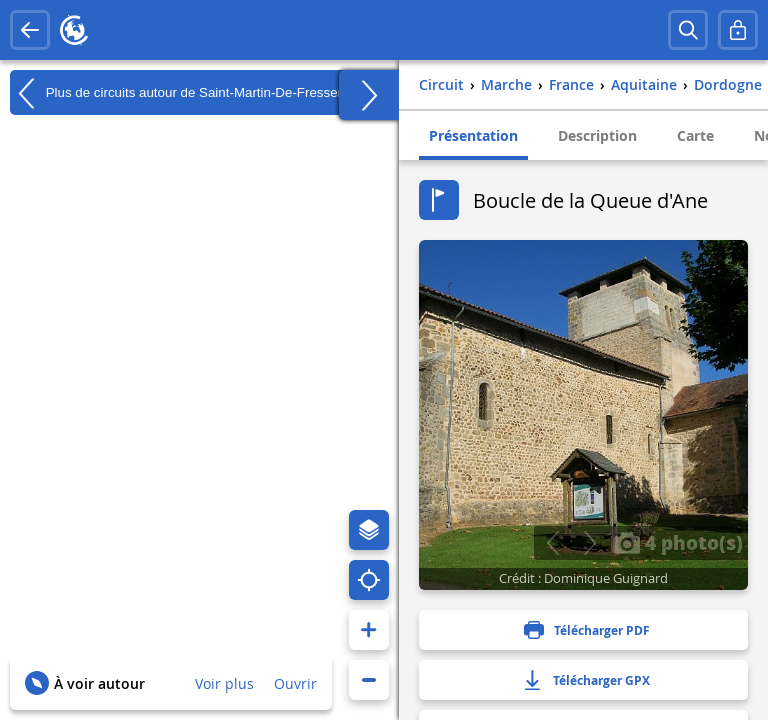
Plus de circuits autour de (192, 93)
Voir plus (224, 683)
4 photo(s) (678, 542)
